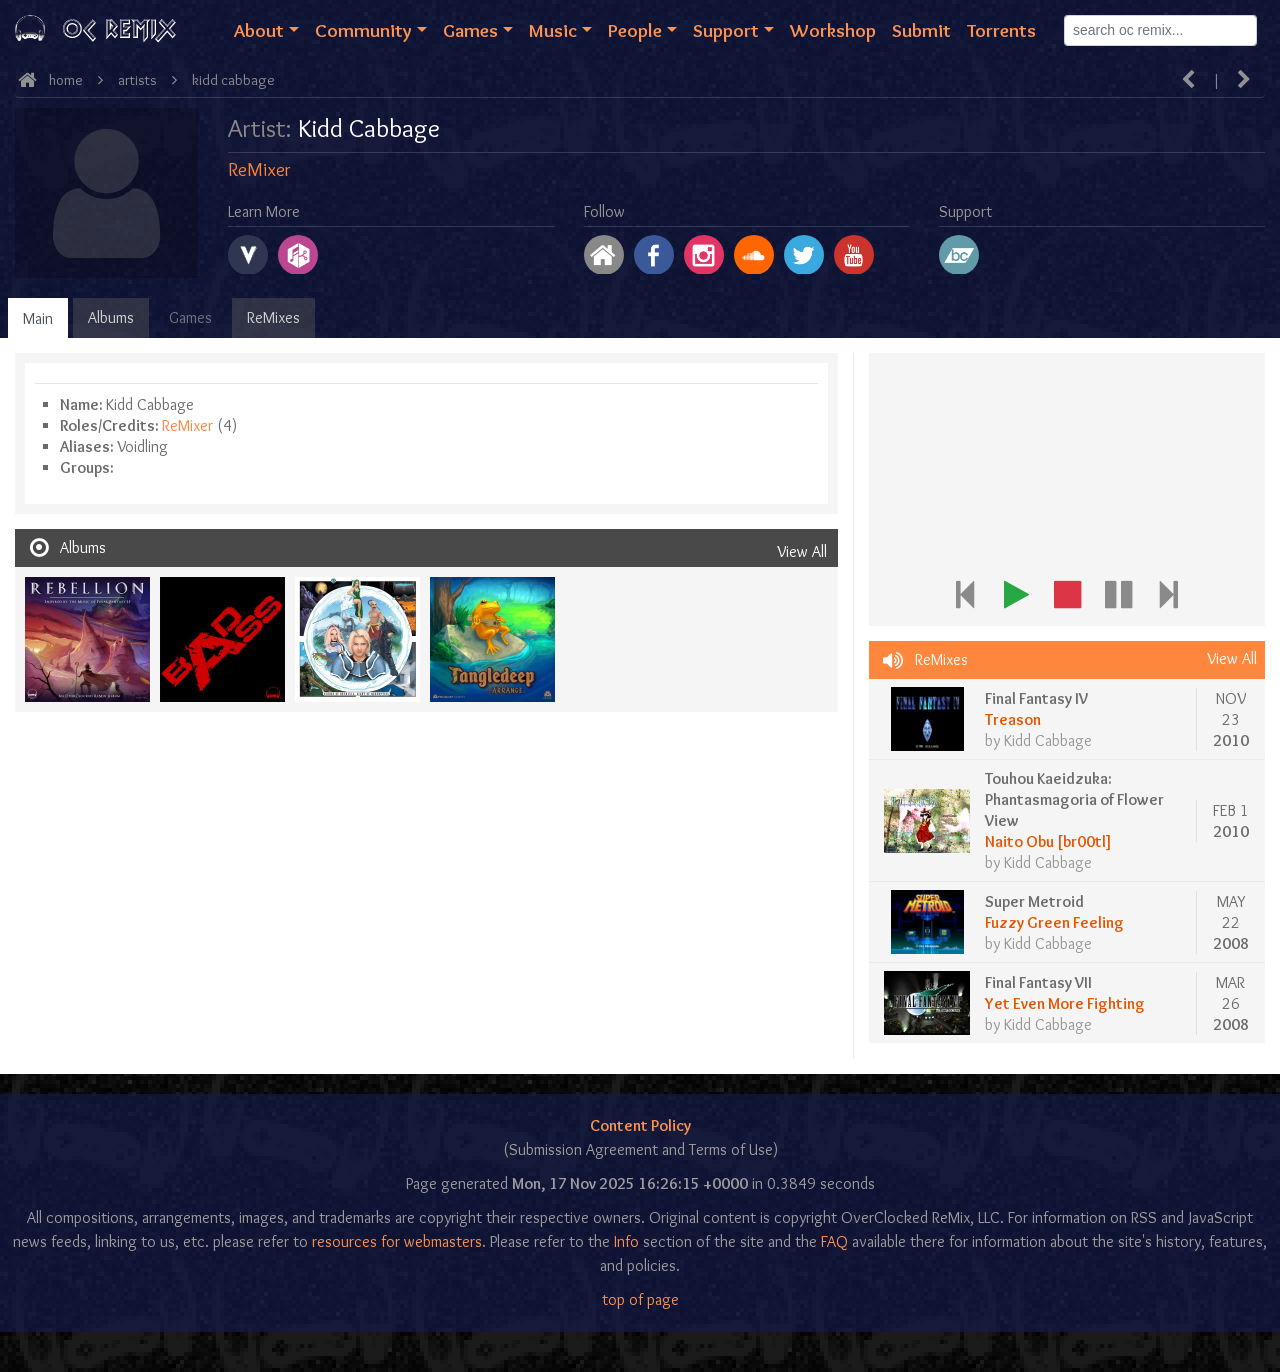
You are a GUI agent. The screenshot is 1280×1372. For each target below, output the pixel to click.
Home (66, 80)
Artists (137, 80)
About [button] (259, 30)
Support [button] (726, 30)
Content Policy (640, 1125)
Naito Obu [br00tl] (1048, 841)
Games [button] (470, 30)
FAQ (834, 1241)
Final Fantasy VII (1038, 982)
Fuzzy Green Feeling (1054, 922)
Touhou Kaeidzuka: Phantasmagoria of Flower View (1074, 799)
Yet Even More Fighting (1065, 1003)
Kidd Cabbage (233, 80)
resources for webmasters (397, 1241)
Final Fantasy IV (1036, 698)
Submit (921, 30)
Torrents (1001, 30)
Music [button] (553, 30)
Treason (1013, 719)
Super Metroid (1034, 901)
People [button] (635, 30)
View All (802, 551)
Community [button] (363, 30)
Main (38, 318)
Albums (111, 317)
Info (626, 1241)
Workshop (833, 30)
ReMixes (273, 317)
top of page (640, 1299)
